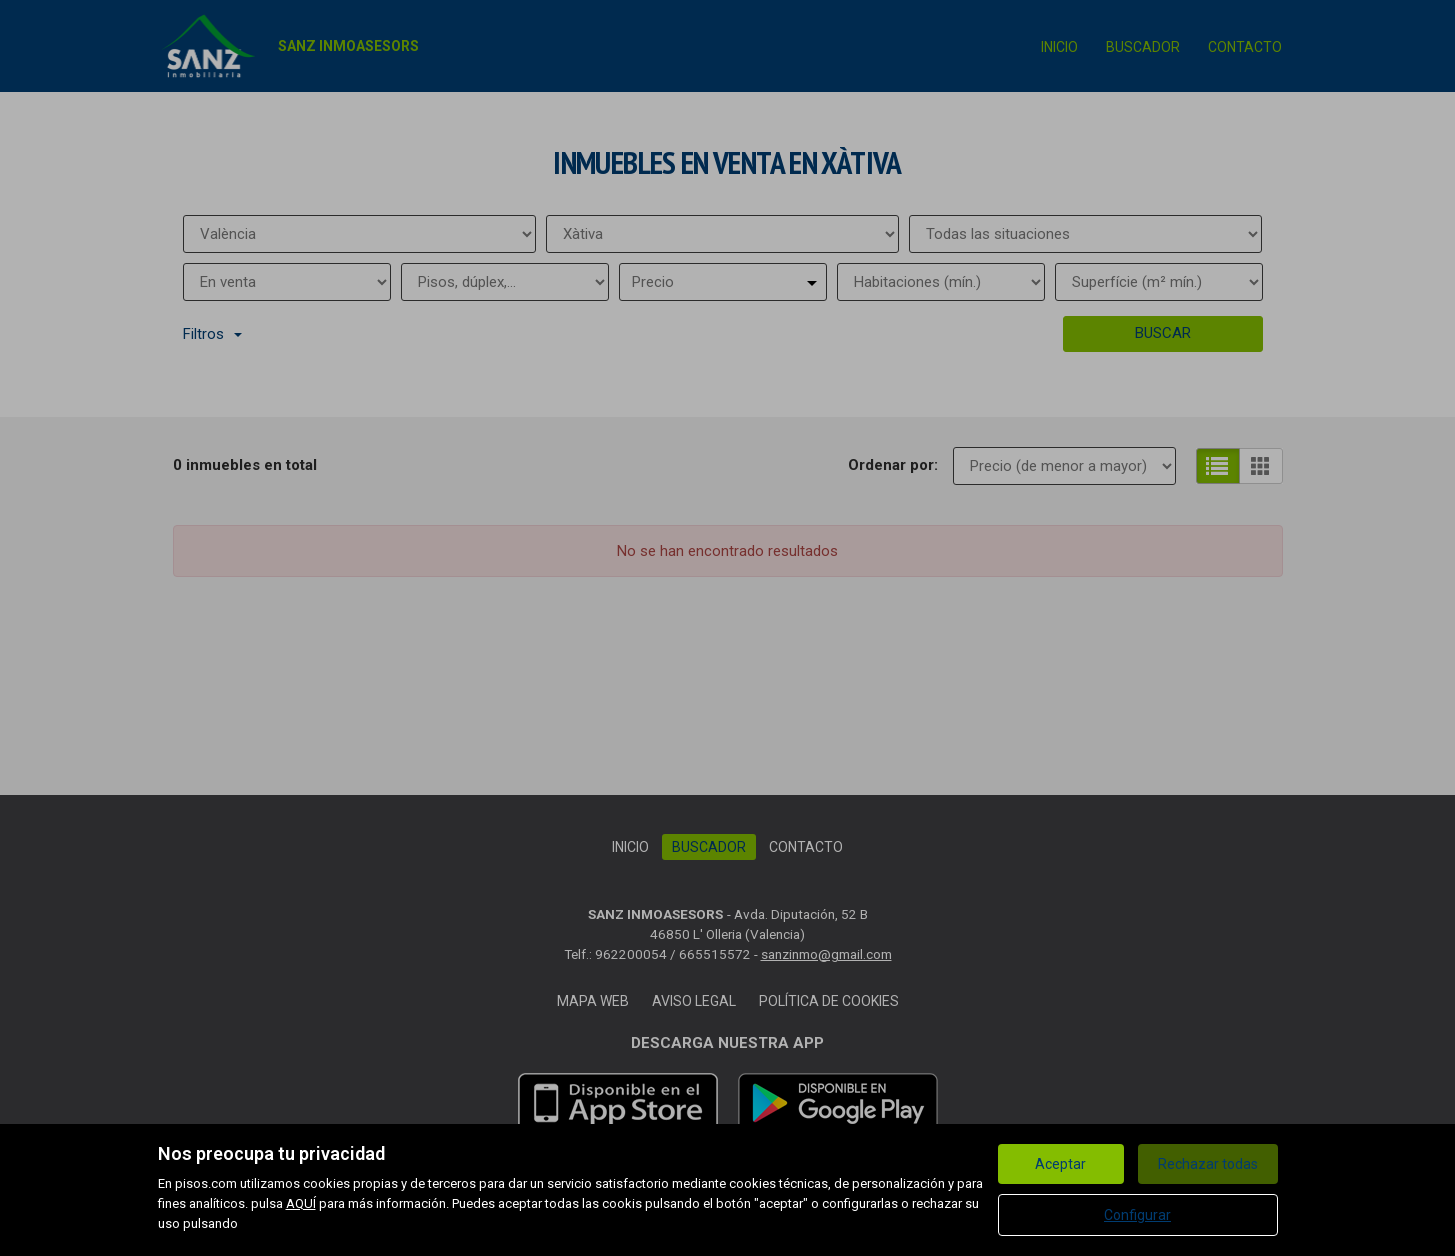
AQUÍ (301, 1203)
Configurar (1137, 1215)
